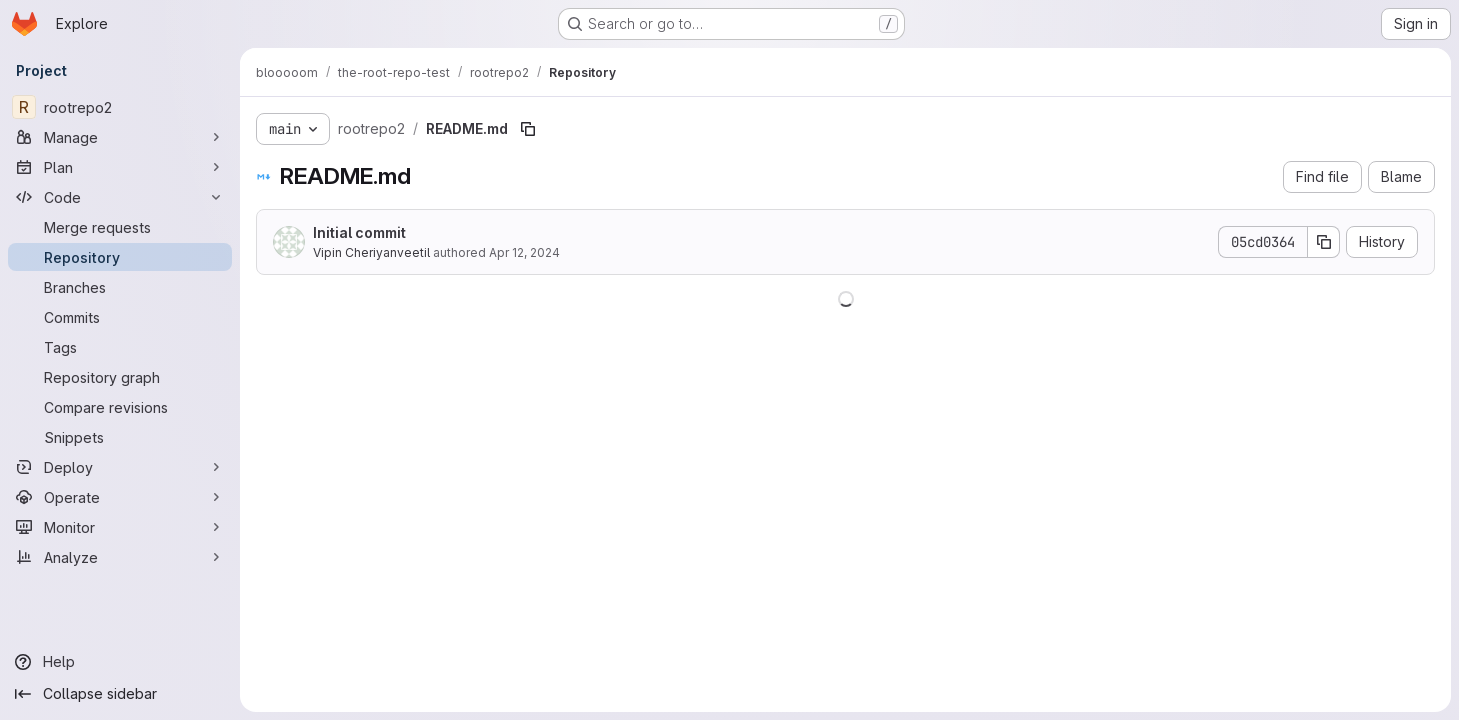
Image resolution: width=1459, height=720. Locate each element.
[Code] (120, 197)
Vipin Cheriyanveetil (371, 252)
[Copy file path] (528, 129)
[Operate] (120, 497)
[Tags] (120, 347)
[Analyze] (120, 557)
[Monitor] (120, 527)
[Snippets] (120, 437)
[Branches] (120, 287)
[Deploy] (120, 467)
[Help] (120, 662)
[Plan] (120, 167)
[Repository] (120, 257)
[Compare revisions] (120, 407)
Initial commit (359, 232)
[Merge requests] (120, 227)
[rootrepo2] (120, 107)
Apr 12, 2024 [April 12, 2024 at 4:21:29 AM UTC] (524, 252)
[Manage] (120, 137)
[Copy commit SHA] (1324, 242)
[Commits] (120, 317)
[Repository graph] (120, 377)
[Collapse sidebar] (120, 694)
